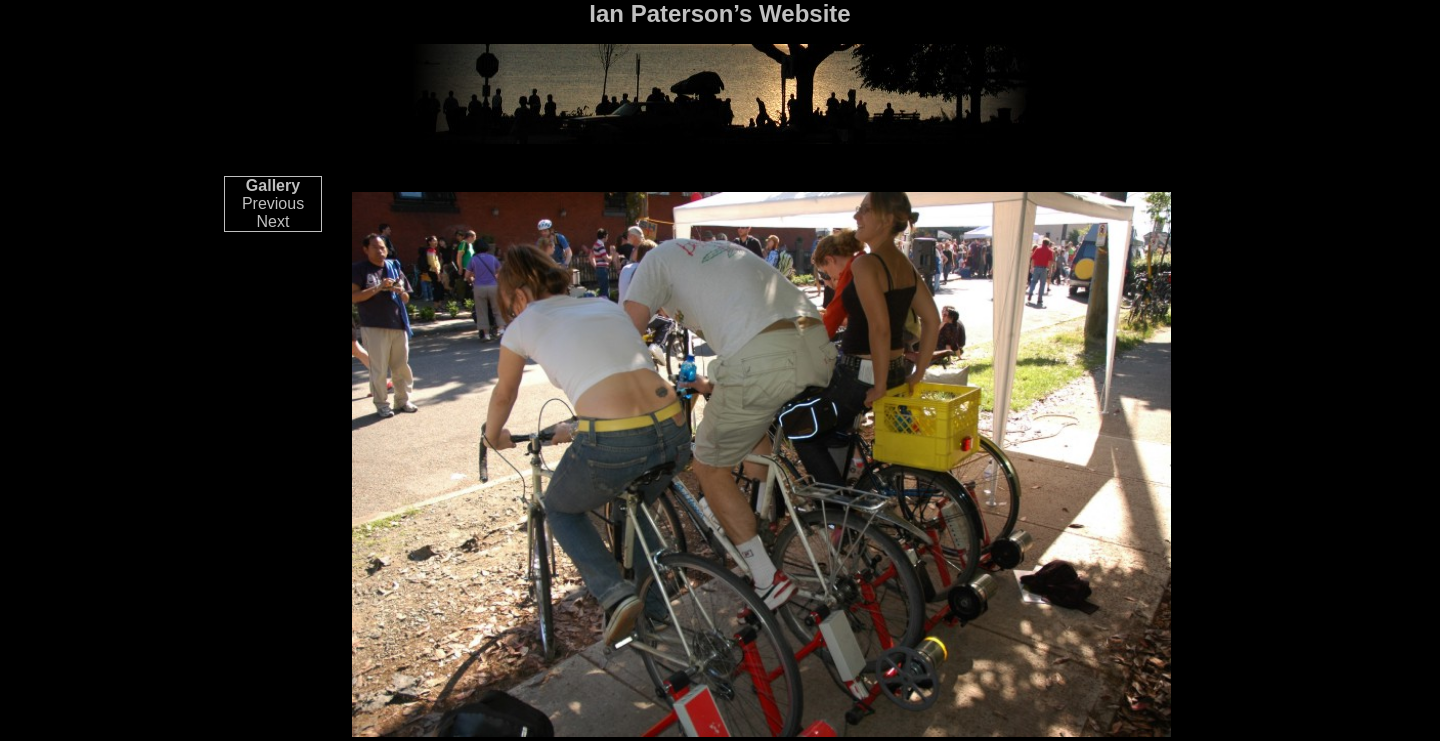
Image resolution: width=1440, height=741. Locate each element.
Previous (273, 203)
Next (273, 221)
